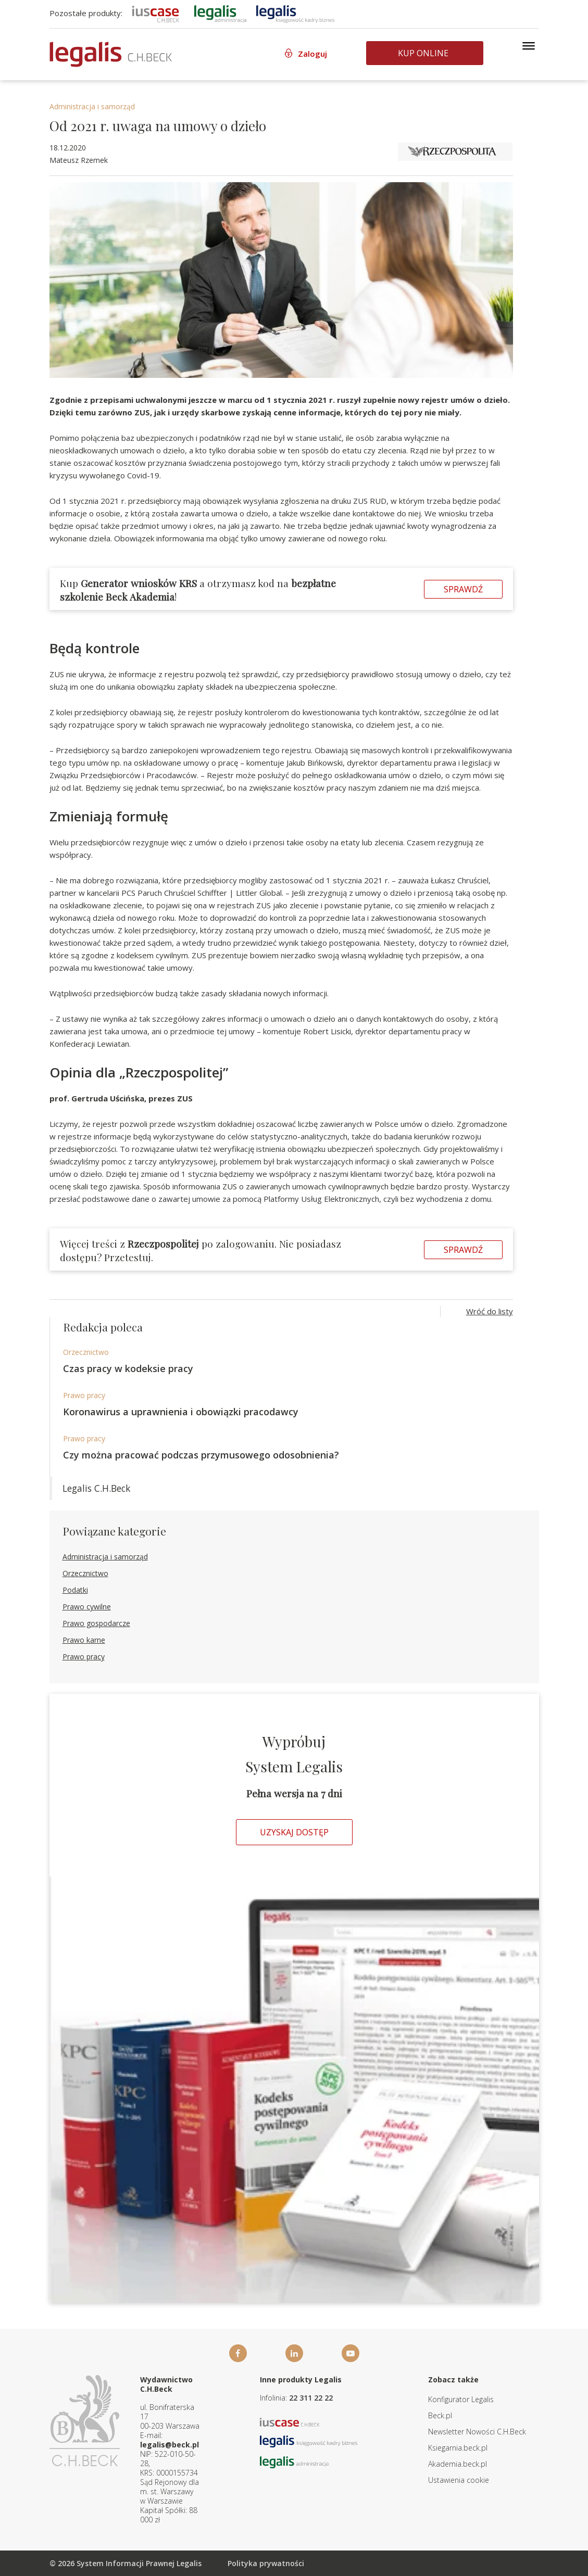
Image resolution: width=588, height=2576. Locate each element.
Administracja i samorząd (92, 106)
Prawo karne (83, 1640)
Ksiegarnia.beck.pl (457, 2448)
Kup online (423, 53)
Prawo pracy (84, 1395)
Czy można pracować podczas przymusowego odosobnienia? (201, 1455)
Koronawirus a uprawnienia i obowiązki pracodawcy (180, 1411)
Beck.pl (440, 2415)
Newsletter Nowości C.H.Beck (477, 2432)
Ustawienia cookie (458, 2480)
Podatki (75, 1590)
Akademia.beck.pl (457, 2464)
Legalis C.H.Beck (96, 1488)
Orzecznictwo (86, 1352)
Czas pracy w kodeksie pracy (128, 1368)
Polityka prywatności (266, 2563)
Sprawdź (463, 589)
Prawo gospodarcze (96, 1623)
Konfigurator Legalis (461, 2399)
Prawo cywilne (86, 1606)
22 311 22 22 (311, 2398)
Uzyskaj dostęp (294, 1832)
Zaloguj (312, 53)
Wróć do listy (489, 1311)
